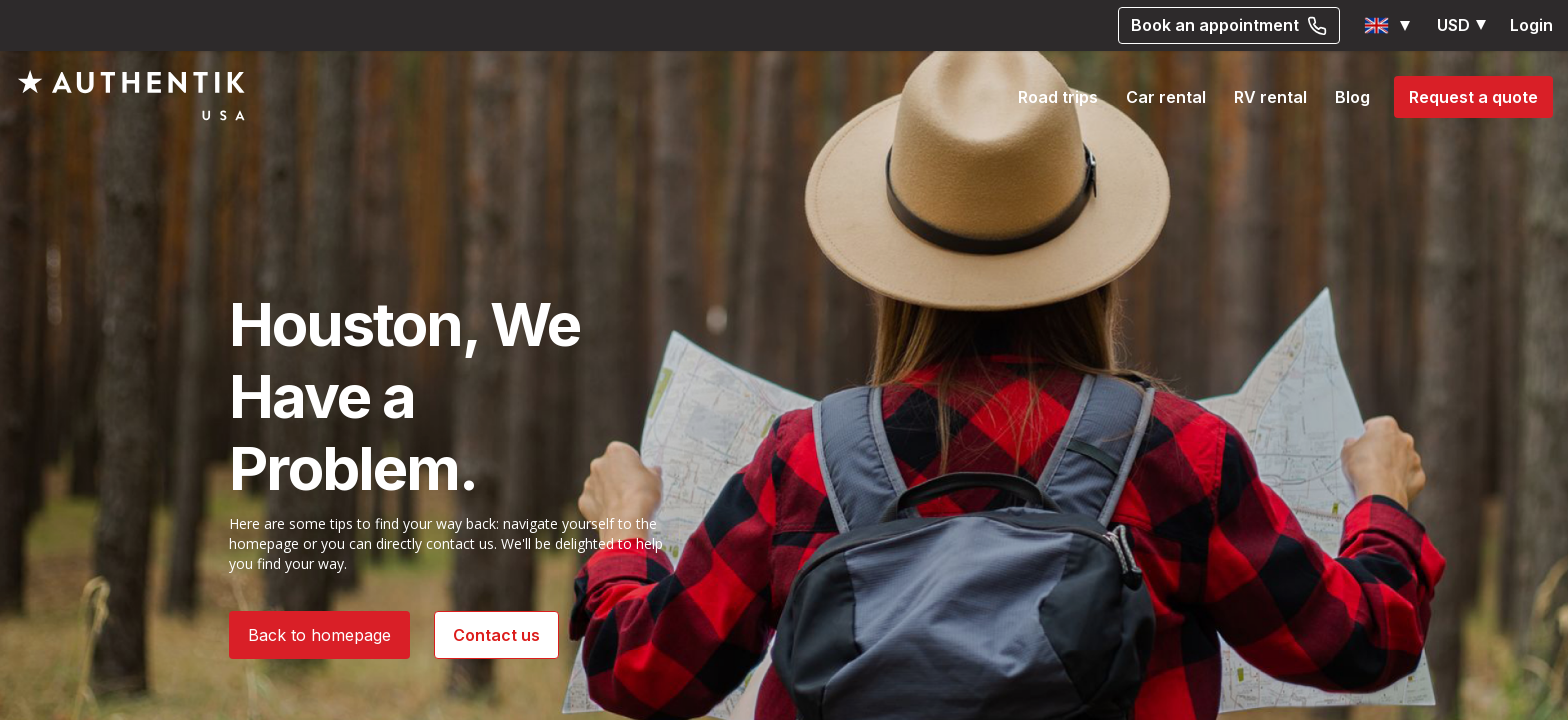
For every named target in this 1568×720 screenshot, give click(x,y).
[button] (1388, 25)
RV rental (1270, 97)
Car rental (1166, 97)
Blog (1352, 97)
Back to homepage (319, 635)
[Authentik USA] (131, 95)
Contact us (496, 635)
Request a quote (1473, 97)
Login (1531, 25)
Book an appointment (1229, 25)
